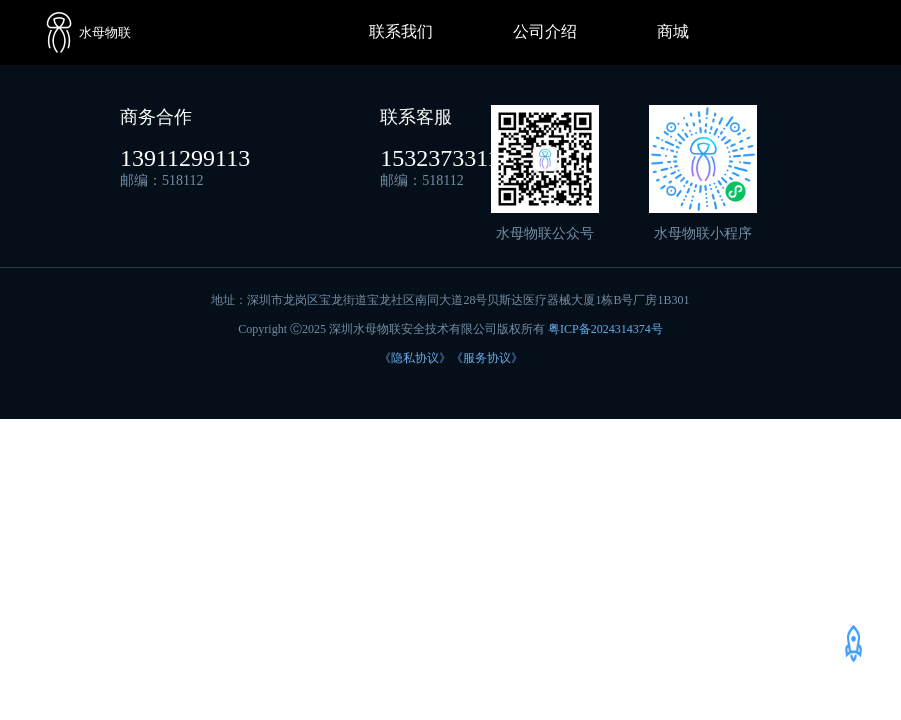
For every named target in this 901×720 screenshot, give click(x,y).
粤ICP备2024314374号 (605, 329)
